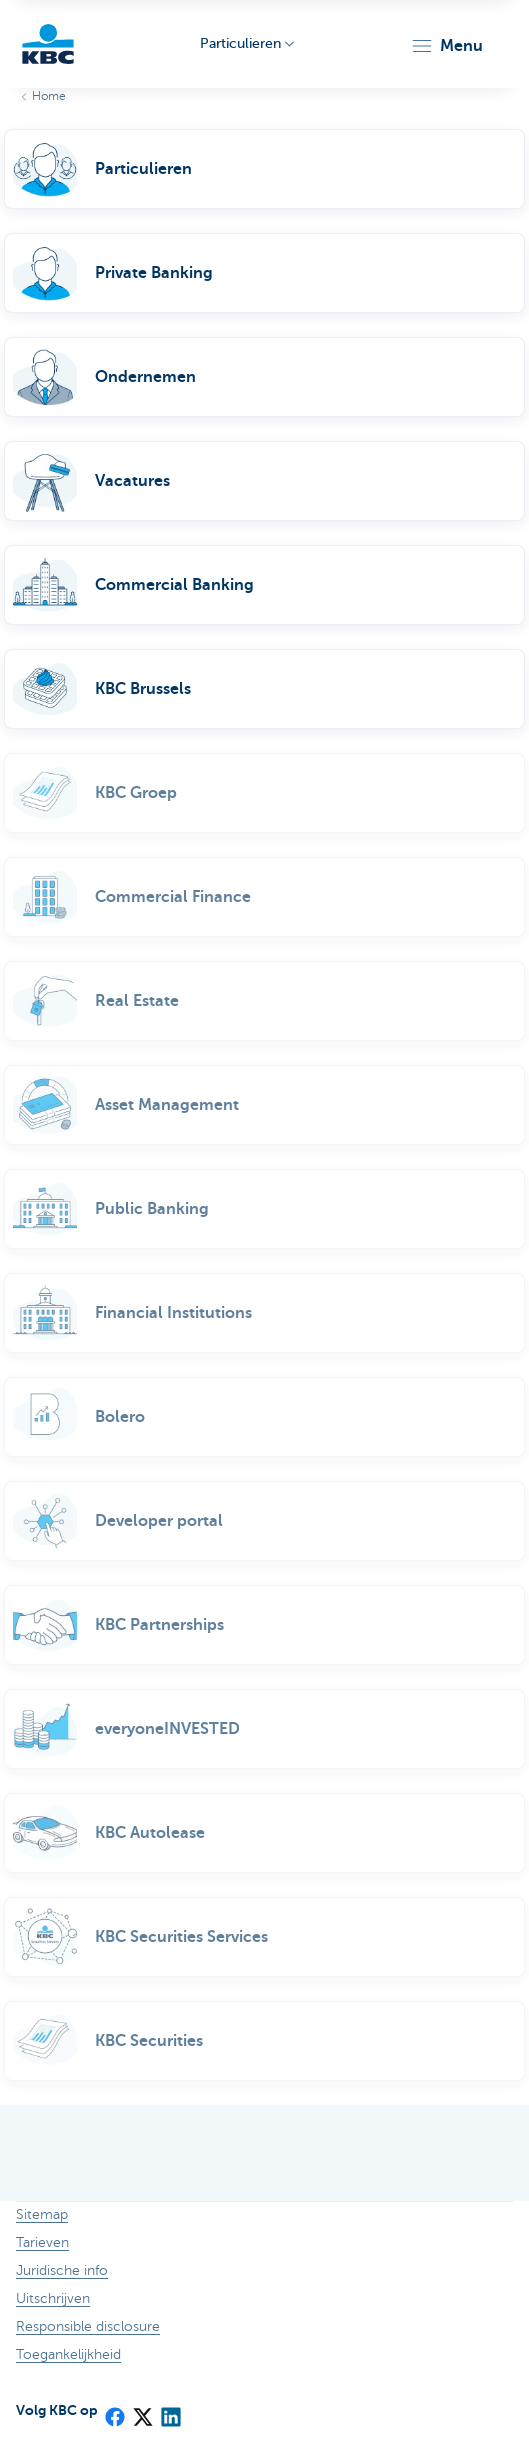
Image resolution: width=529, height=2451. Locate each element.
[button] (446, 46)
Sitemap (42, 2214)
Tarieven (42, 2242)
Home (49, 96)
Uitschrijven (53, 2298)
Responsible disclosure (88, 2326)
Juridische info (62, 2270)
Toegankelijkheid (68, 2354)
